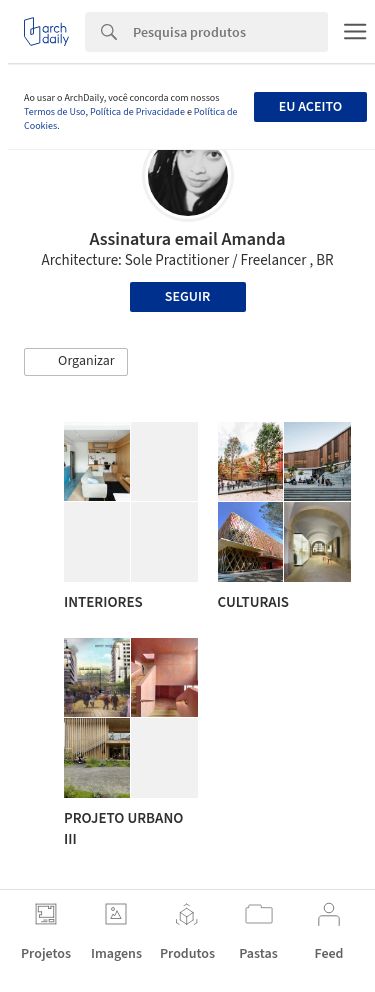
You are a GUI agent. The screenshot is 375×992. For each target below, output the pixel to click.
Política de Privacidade (137, 112)
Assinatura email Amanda (187, 239)
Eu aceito (310, 107)
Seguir (187, 297)
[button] (76, 362)
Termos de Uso (54, 112)
